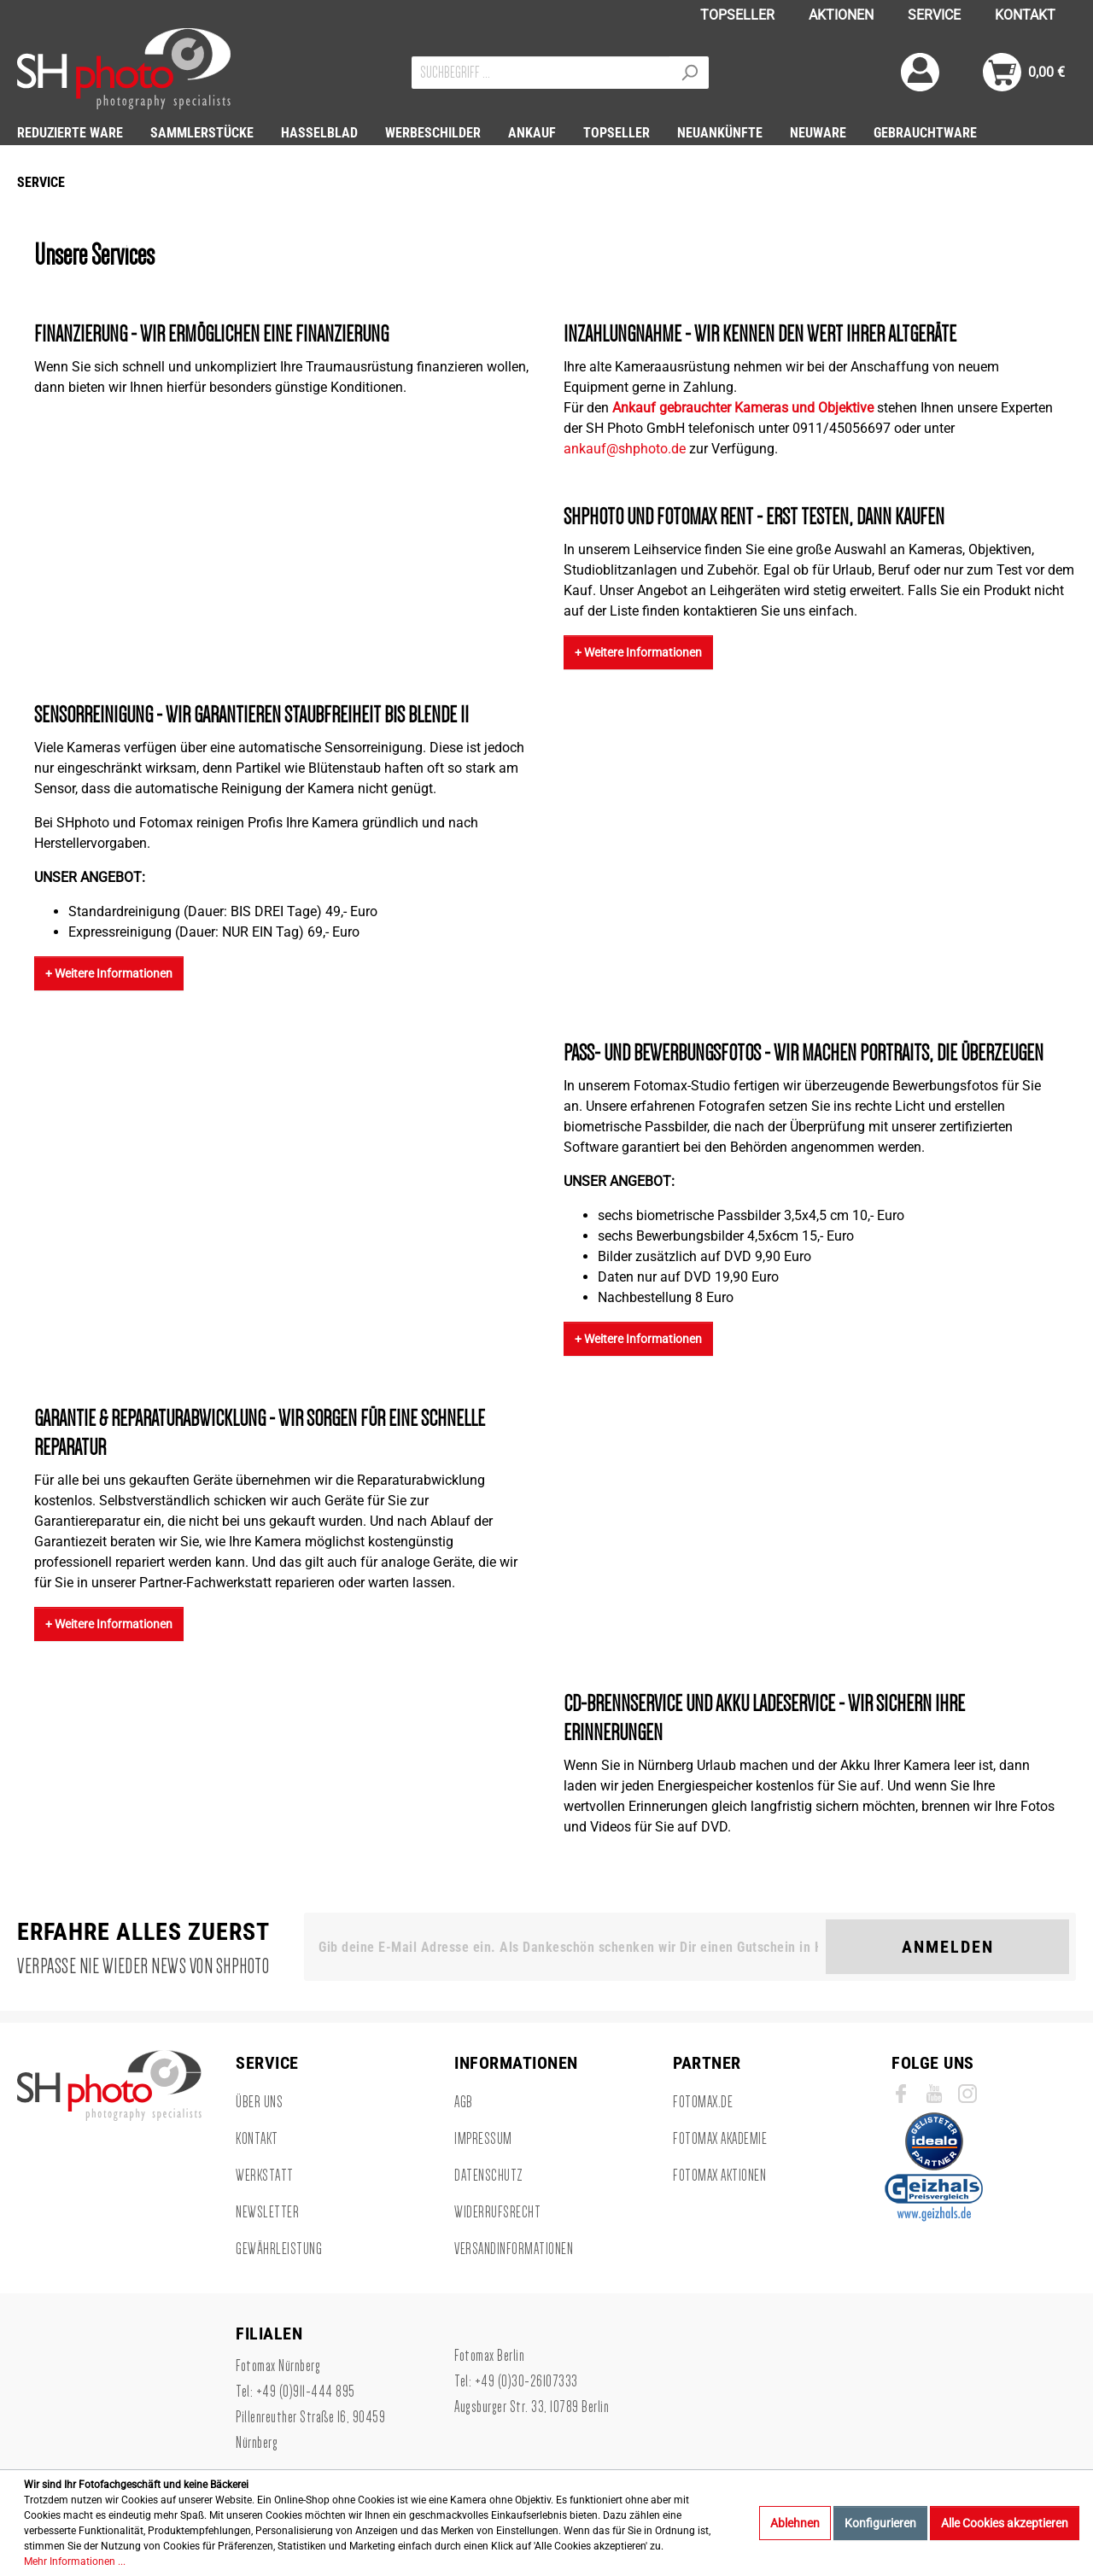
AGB (463, 2102)
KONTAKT (1025, 15)
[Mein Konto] (920, 72)
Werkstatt (265, 2175)
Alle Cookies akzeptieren (1004, 2523)
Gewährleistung (279, 2249)
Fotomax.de (703, 2102)
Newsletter (267, 2212)
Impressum (483, 2138)
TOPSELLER (737, 15)
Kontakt (257, 2138)
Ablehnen (795, 2523)
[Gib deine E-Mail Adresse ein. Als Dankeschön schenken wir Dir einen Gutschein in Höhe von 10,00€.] (568, 1946)
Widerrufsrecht (497, 2212)
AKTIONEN (841, 15)
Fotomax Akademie (720, 2138)
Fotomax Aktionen (719, 2175)
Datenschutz (488, 2175)
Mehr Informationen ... (75, 2561)
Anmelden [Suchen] (948, 1946)
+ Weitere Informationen (638, 652)
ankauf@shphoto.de (625, 449)
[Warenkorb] (1024, 72)
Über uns (259, 2102)
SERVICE (934, 15)
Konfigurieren (880, 2523)
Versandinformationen (513, 2249)
